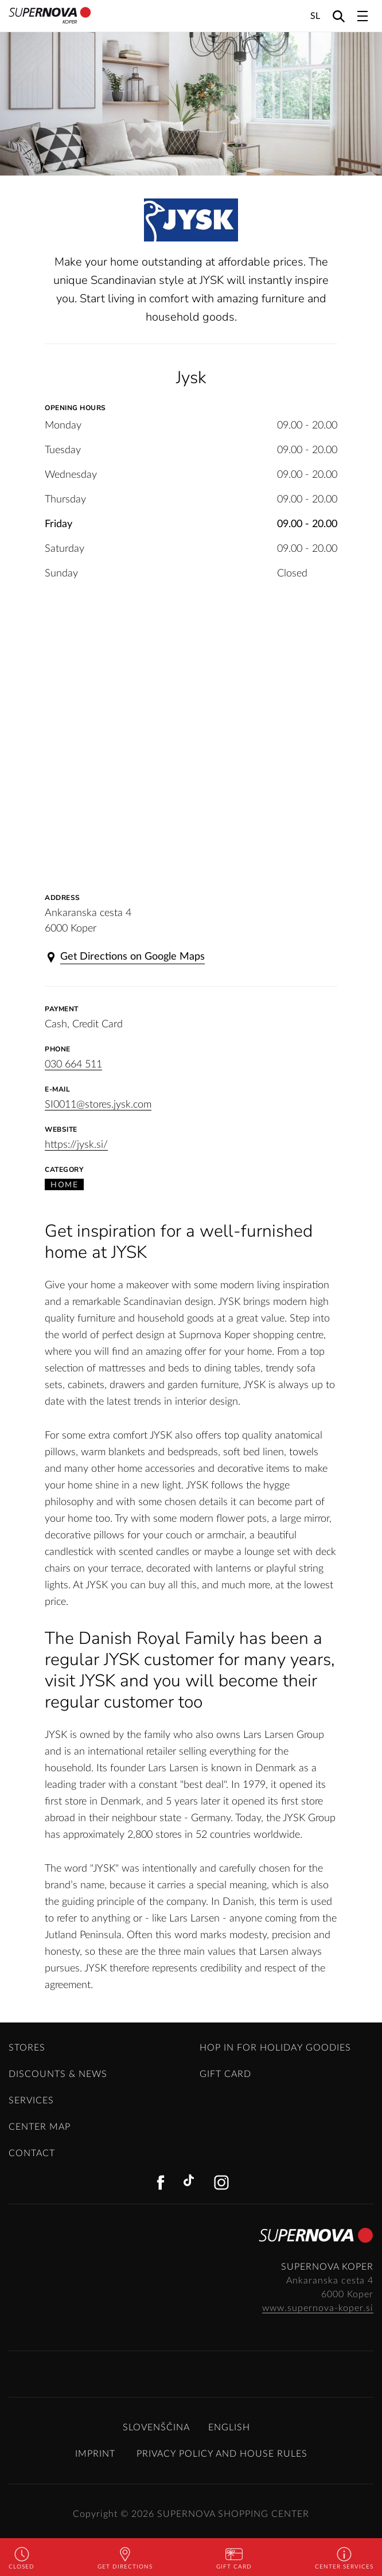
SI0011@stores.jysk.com (98, 1105)
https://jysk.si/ (76, 1145)
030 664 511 (73, 1064)
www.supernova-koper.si (317, 2308)
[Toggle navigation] (362, 16)
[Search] (339, 16)
